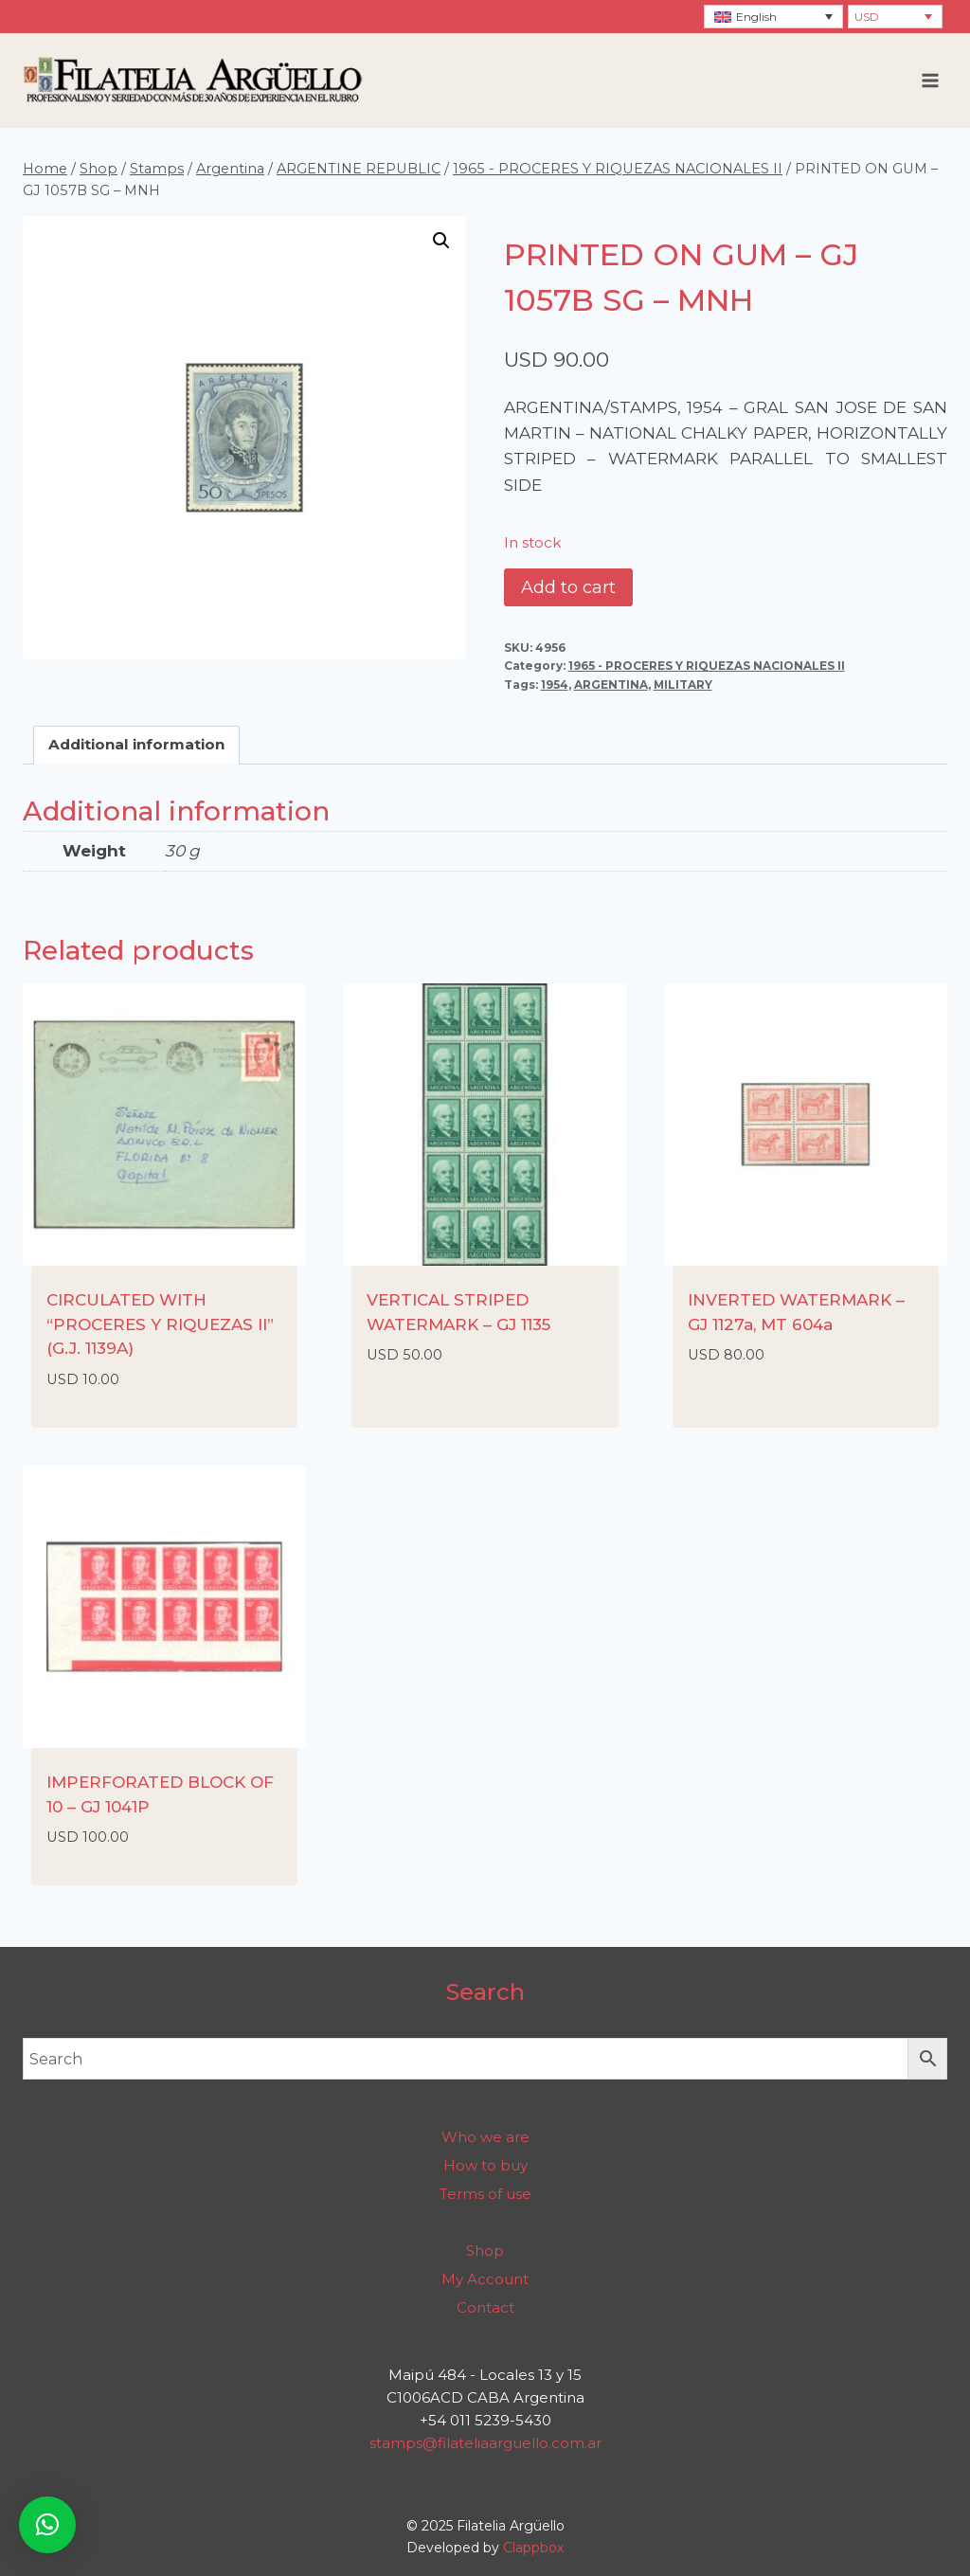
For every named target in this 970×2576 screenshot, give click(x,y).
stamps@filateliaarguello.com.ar (485, 2443)
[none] (773, 16)
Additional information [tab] (136, 744)
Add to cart (568, 587)
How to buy (485, 2165)
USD (866, 16)
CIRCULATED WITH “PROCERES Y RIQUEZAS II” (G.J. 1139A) (160, 1324)
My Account (485, 2279)
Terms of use (485, 2194)
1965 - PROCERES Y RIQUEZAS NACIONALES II (706, 665)
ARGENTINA (611, 684)
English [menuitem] (756, 16)
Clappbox (533, 2547)
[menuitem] (773, 16)
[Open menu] (929, 80)
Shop (485, 2251)
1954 (554, 684)
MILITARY (683, 684)
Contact (485, 2307)
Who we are (485, 2137)
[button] (441, 241)
